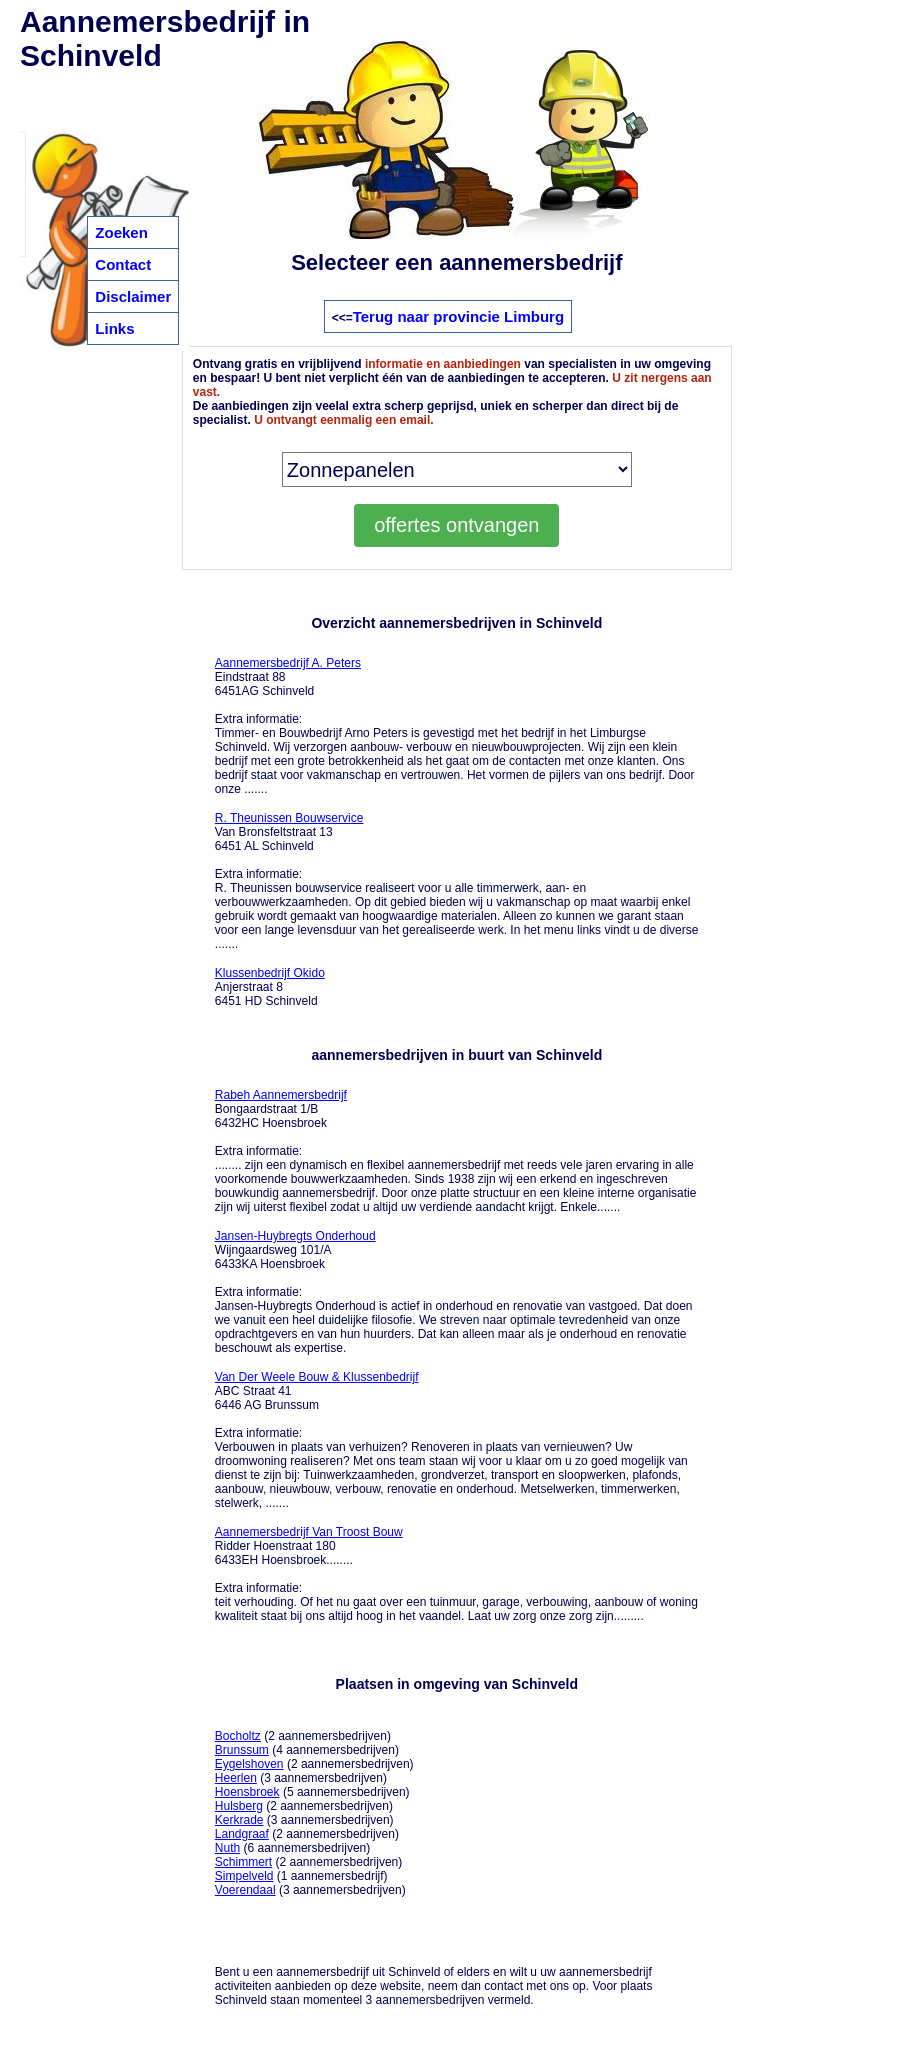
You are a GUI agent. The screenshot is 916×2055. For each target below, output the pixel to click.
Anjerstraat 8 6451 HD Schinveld (270, 987)
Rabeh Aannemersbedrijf (281, 1095)
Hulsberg (239, 1806)
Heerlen (236, 1778)
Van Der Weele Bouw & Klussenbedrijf (317, 1377)
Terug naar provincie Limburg (458, 316)
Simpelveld (244, 1876)
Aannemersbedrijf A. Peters (288, 663)
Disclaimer (133, 296)
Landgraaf (242, 1834)
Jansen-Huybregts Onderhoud (295, 1236)
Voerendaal (245, 1890)
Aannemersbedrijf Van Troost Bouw (309, 1532)
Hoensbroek (247, 1792)
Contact (123, 264)
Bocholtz (238, 1736)
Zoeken (121, 232)
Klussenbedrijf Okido (270, 973)
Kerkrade (239, 1820)
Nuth (227, 1848)
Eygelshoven (249, 1764)
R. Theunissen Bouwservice (289, 818)
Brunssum (242, 1750)
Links (114, 328)
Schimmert (243, 1862)
